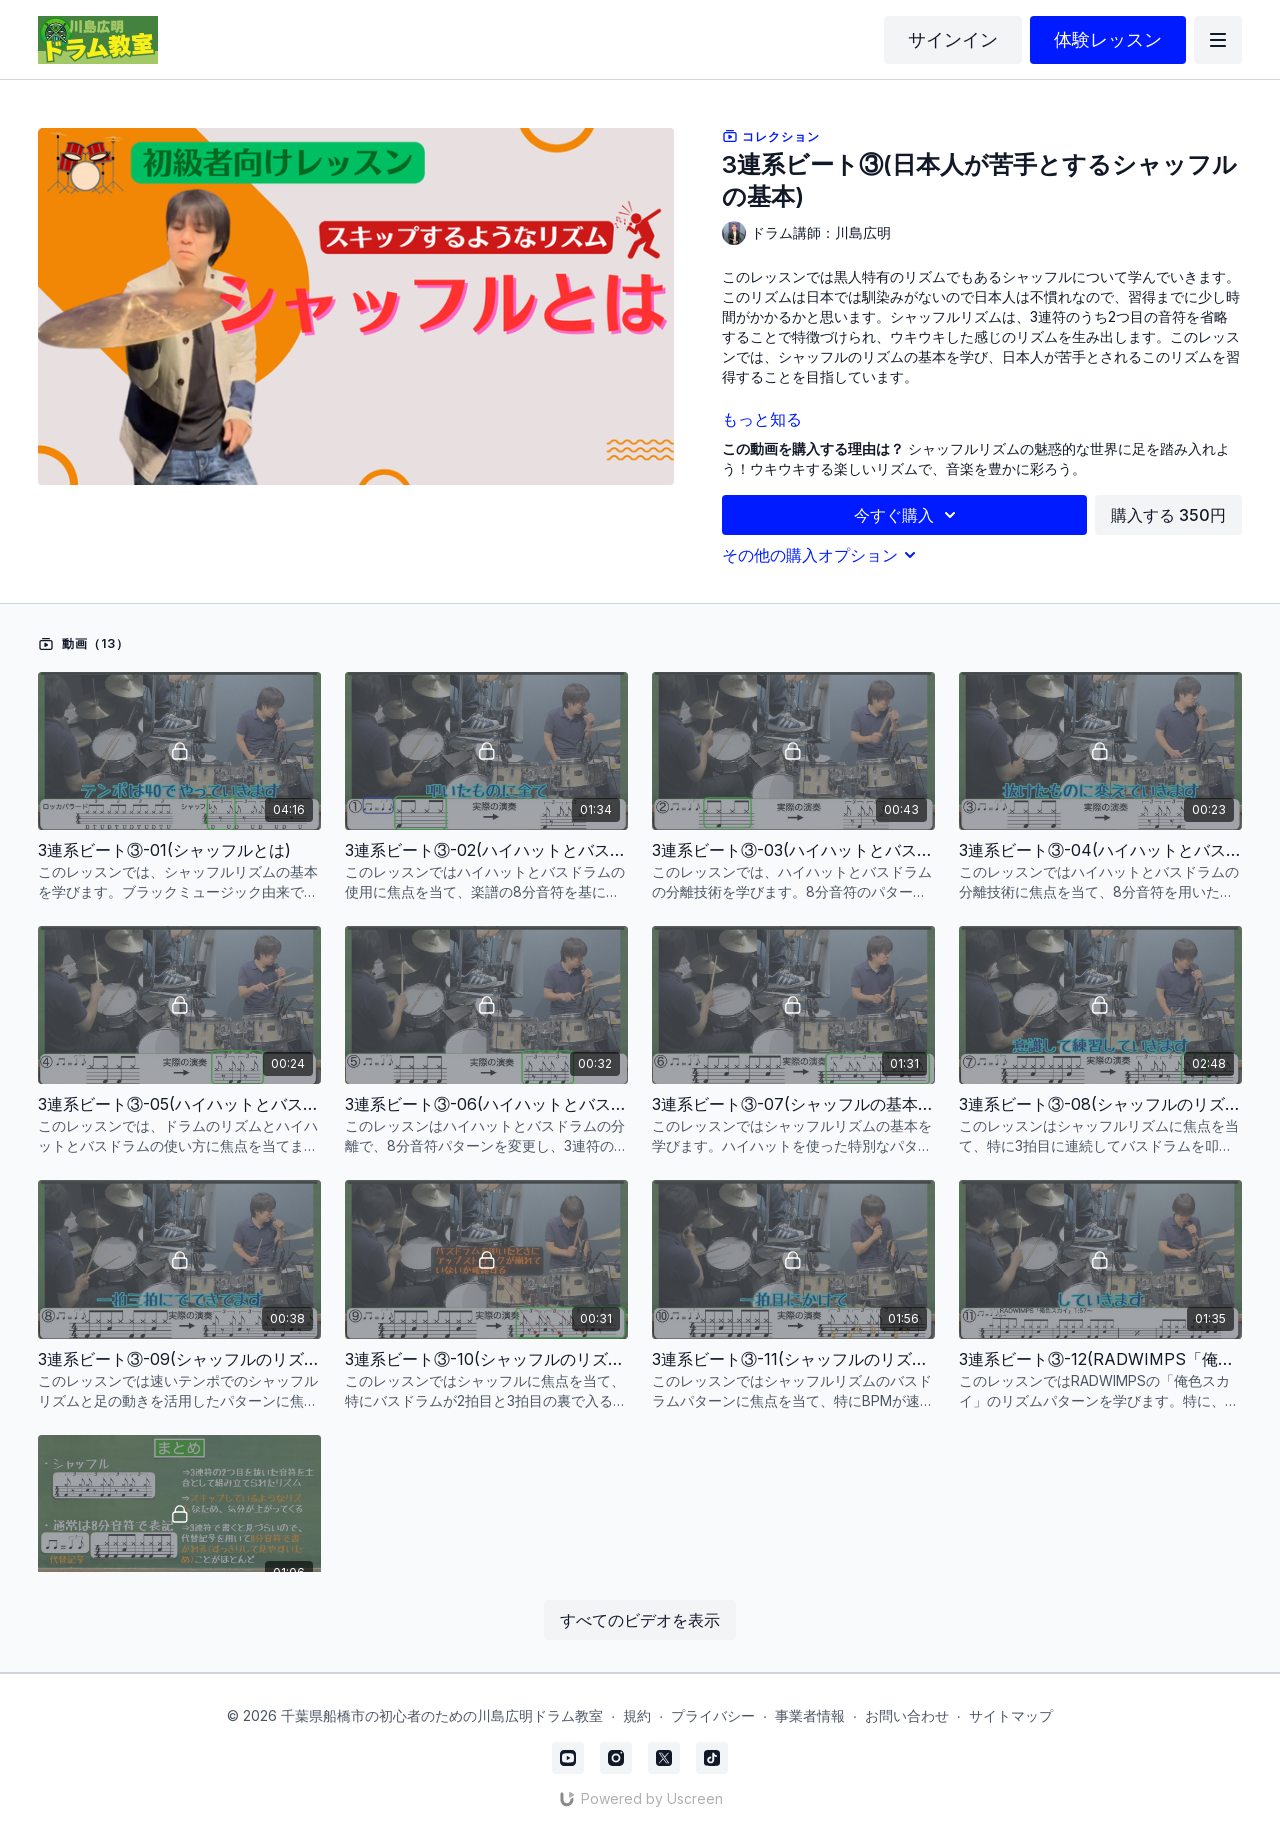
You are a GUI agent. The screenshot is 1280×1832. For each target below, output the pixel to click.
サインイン (953, 39)
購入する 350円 (1168, 515)
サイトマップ (1011, 1715)
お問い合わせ (907, 1715)
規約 (637, 1715)
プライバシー (713, 1715)
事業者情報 (810, 1715)
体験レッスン (1108, 39)
